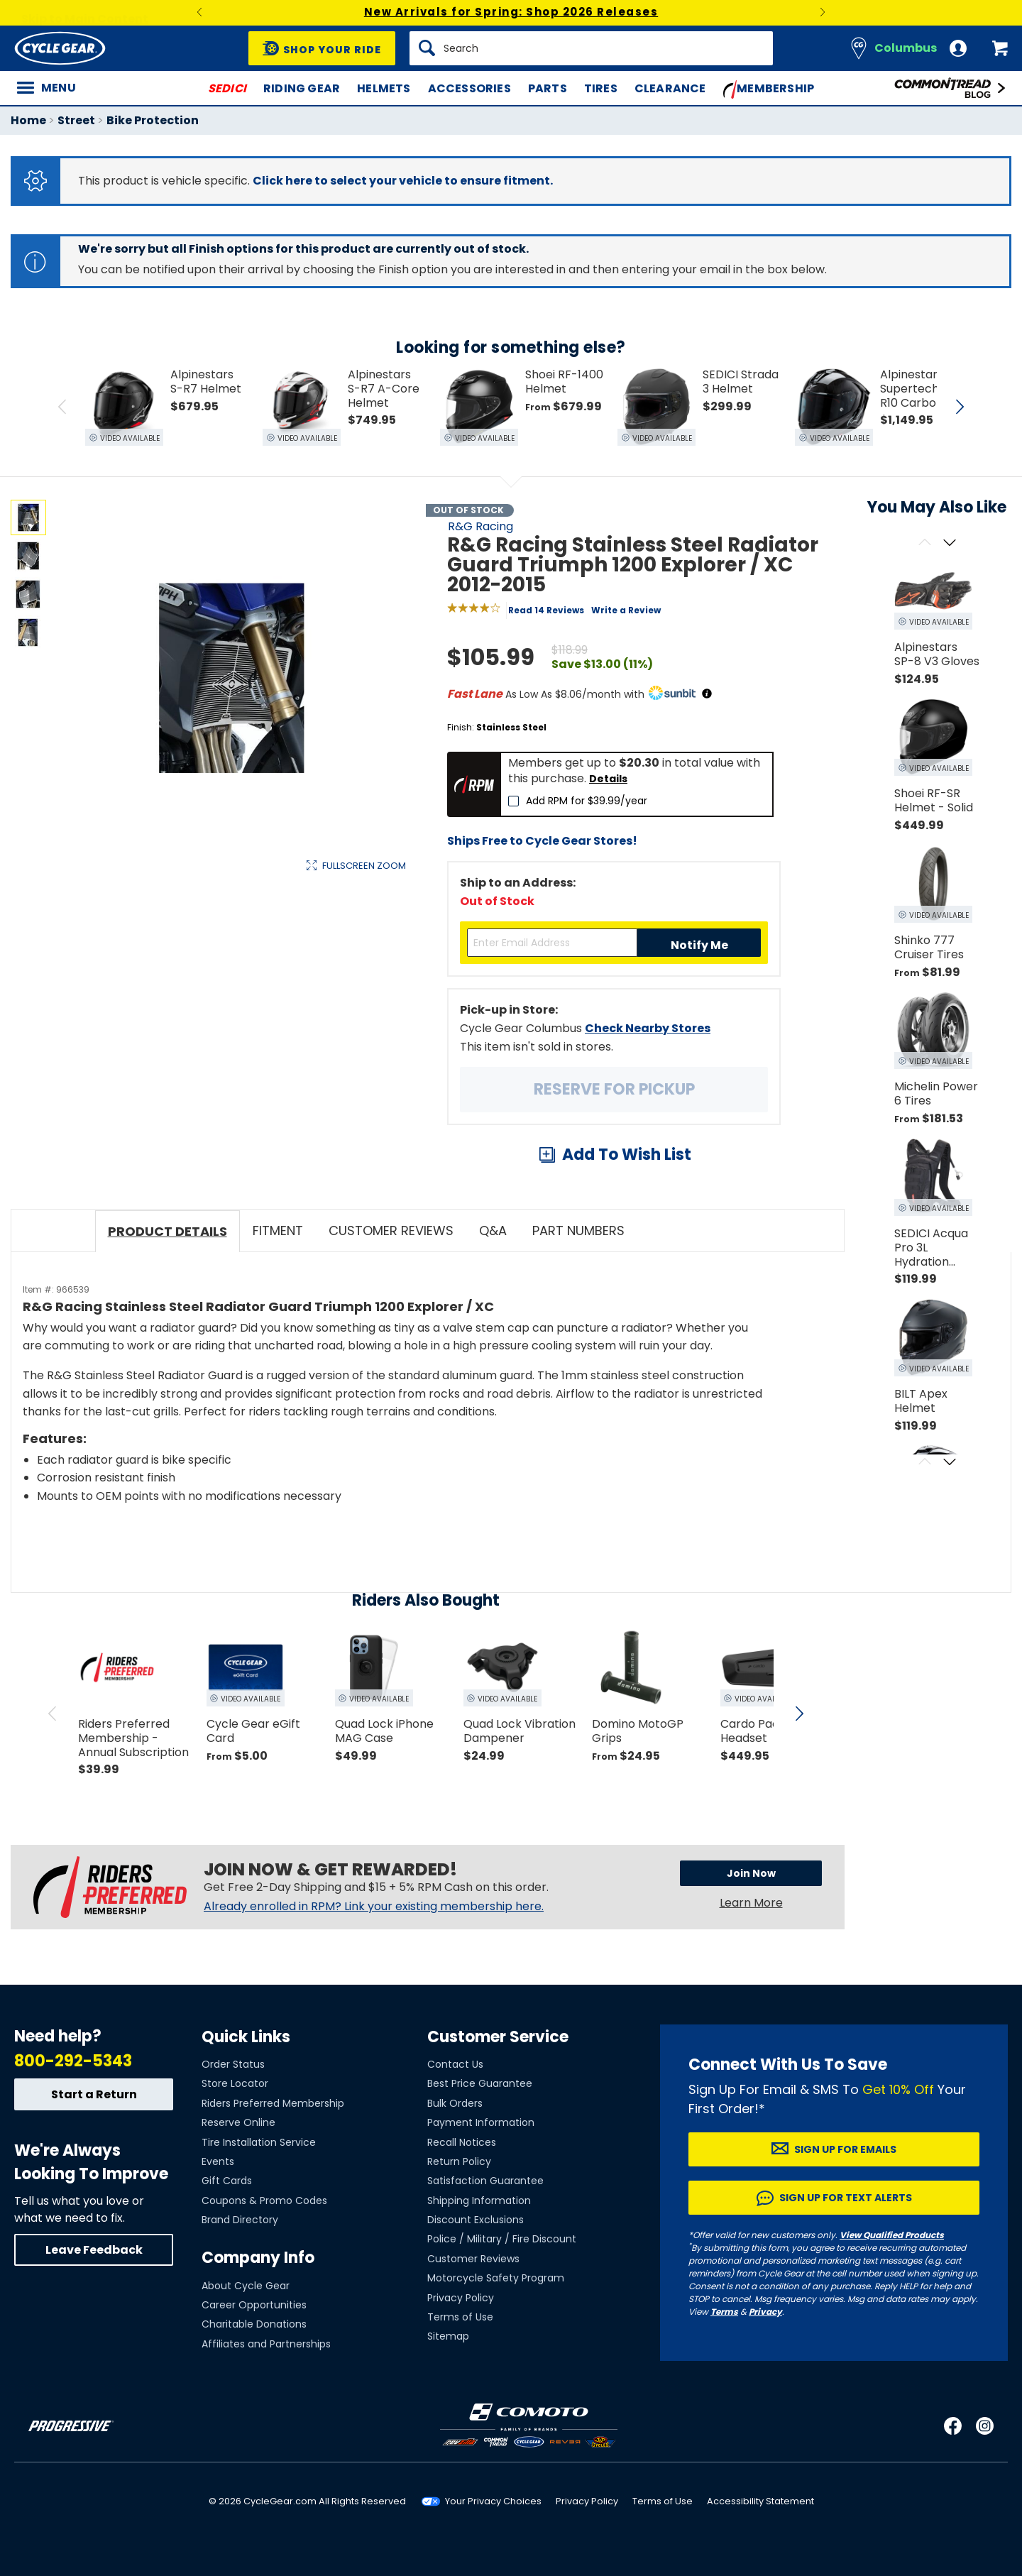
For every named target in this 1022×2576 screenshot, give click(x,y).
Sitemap (448, 2336)
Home (28, 120)
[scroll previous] (52, 1713)
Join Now (751, 1873)
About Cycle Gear (246, 2286)
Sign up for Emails (845, 2149)
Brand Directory (240, 2220)
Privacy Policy (460, 2298)
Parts (547, 88)
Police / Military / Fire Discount (501, 2239)
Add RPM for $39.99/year (586, 801)
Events (218, 2161)
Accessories (469, 88)
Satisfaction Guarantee (485, 2181)
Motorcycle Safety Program (495, 2278)
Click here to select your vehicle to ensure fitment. (403, 180)
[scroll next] (799, 1713)
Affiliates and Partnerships (266, 2344)
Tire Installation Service (259, 2142)
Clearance (670, 88)
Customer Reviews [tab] (391, 1230)
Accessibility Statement (760, 2501)
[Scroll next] (949, 543)
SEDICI (227, 88)
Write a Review (626, 610)
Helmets (383, 88)
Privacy (765, 2312)
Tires (600, 88)
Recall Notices (461, 2142)
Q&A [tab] (493, 1230)
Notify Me (699, 945)
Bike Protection (152, 120)
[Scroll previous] (924, 543)
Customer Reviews (473, 2259)
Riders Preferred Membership (273, 2103)
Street (76, 120)
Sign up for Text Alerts (845, 2198)
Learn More (751, 1903)
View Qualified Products (892, 2235)
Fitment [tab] (278, 1230)
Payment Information (480, 2122)
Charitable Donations (254, 2324)
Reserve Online (238, 2122)
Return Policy (459, 2161)
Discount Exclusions (475, 2220)
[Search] (591, 48)
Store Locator (235, 2083)
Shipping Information (479, 2200)
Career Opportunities (254, 2305)
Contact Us (455, 2064)
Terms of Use (460, 2317)
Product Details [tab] (167, 1231)
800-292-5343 (73, 2061)
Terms (724, 2312)
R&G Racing (480, 526)
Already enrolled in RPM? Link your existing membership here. (374, 1907)
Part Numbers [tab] (578, 1230)
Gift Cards (227, 2181)
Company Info (258, 2258)
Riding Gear (301, 88)
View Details (230, 1017)
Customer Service (497, 2037)
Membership (769, 89)
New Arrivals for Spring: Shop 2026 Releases (511, 11)
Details (608, 779)
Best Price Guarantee (479, 2083)
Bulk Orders (455, 2103)
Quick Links (246, 2037)
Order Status (233, 2064)
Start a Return (94, 2094)
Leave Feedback (94, 2250)
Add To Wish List (626, 1155)
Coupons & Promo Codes (264, 2200)
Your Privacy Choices (493, 2501)
